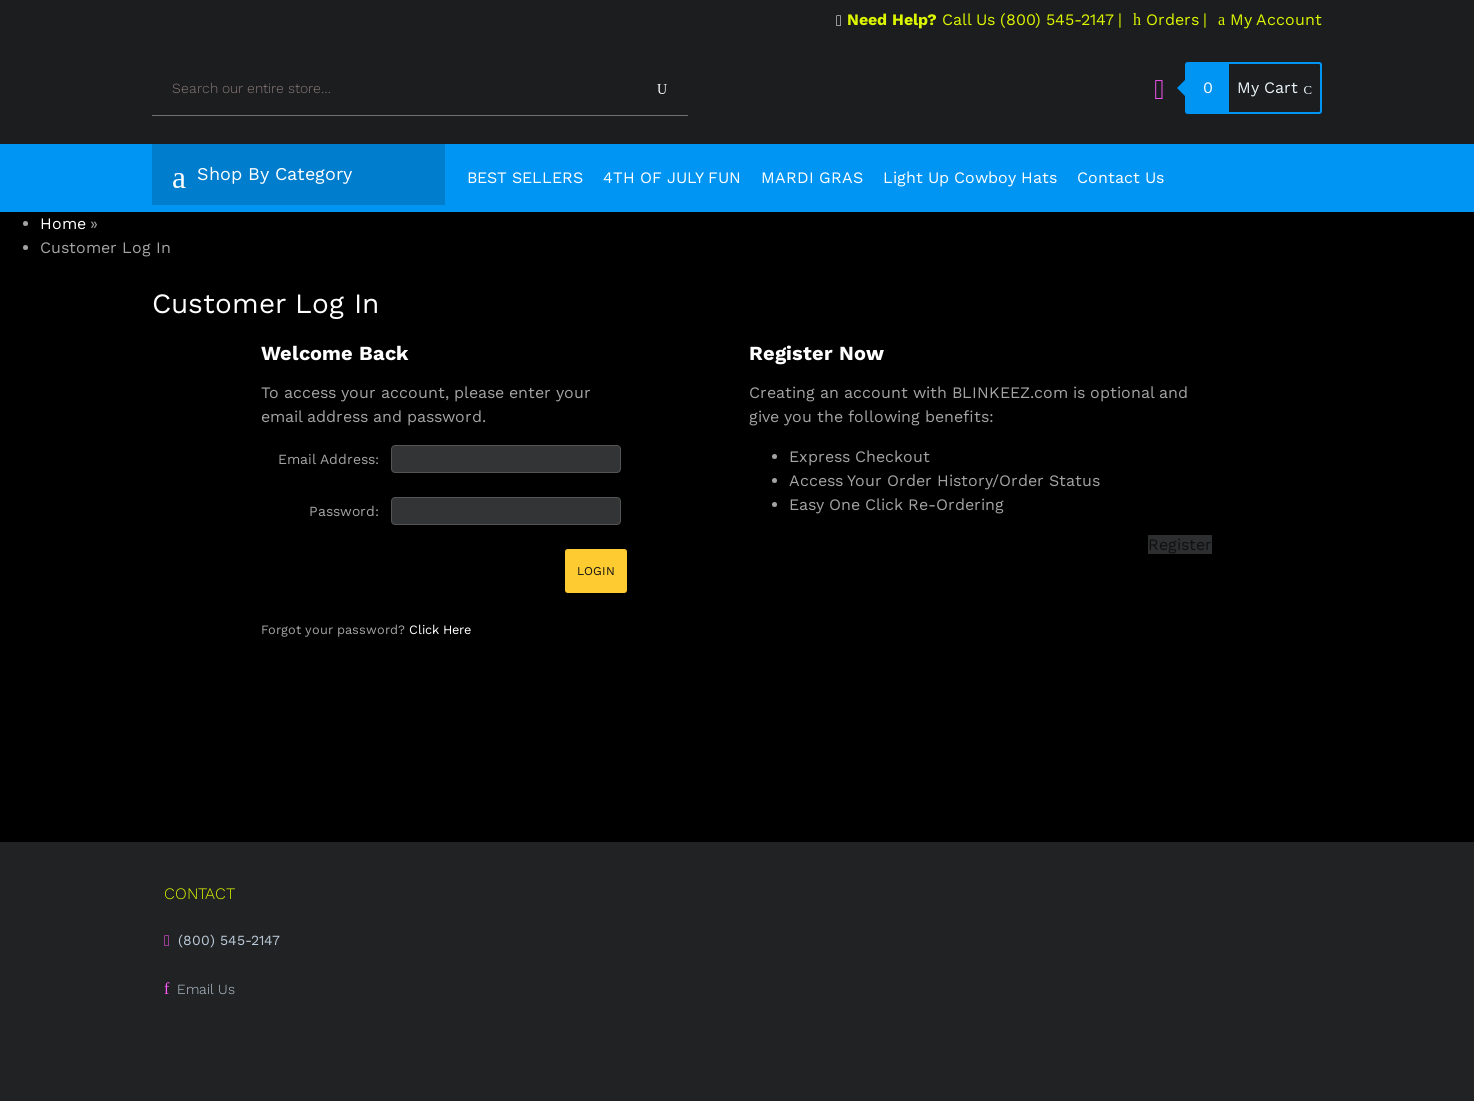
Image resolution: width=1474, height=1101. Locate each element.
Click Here (440, 629)
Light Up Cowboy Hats (970, 177)
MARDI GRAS (812, 177)
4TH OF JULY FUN (672, 177)
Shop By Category (262, 177)
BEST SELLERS (525, 177)
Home (63, 223)
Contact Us (1120, 177)
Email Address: (328, 459)
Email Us (206, 989)
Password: (344, 511)
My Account (1270, 19)
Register (1180, 544)
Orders (1166, 19)
